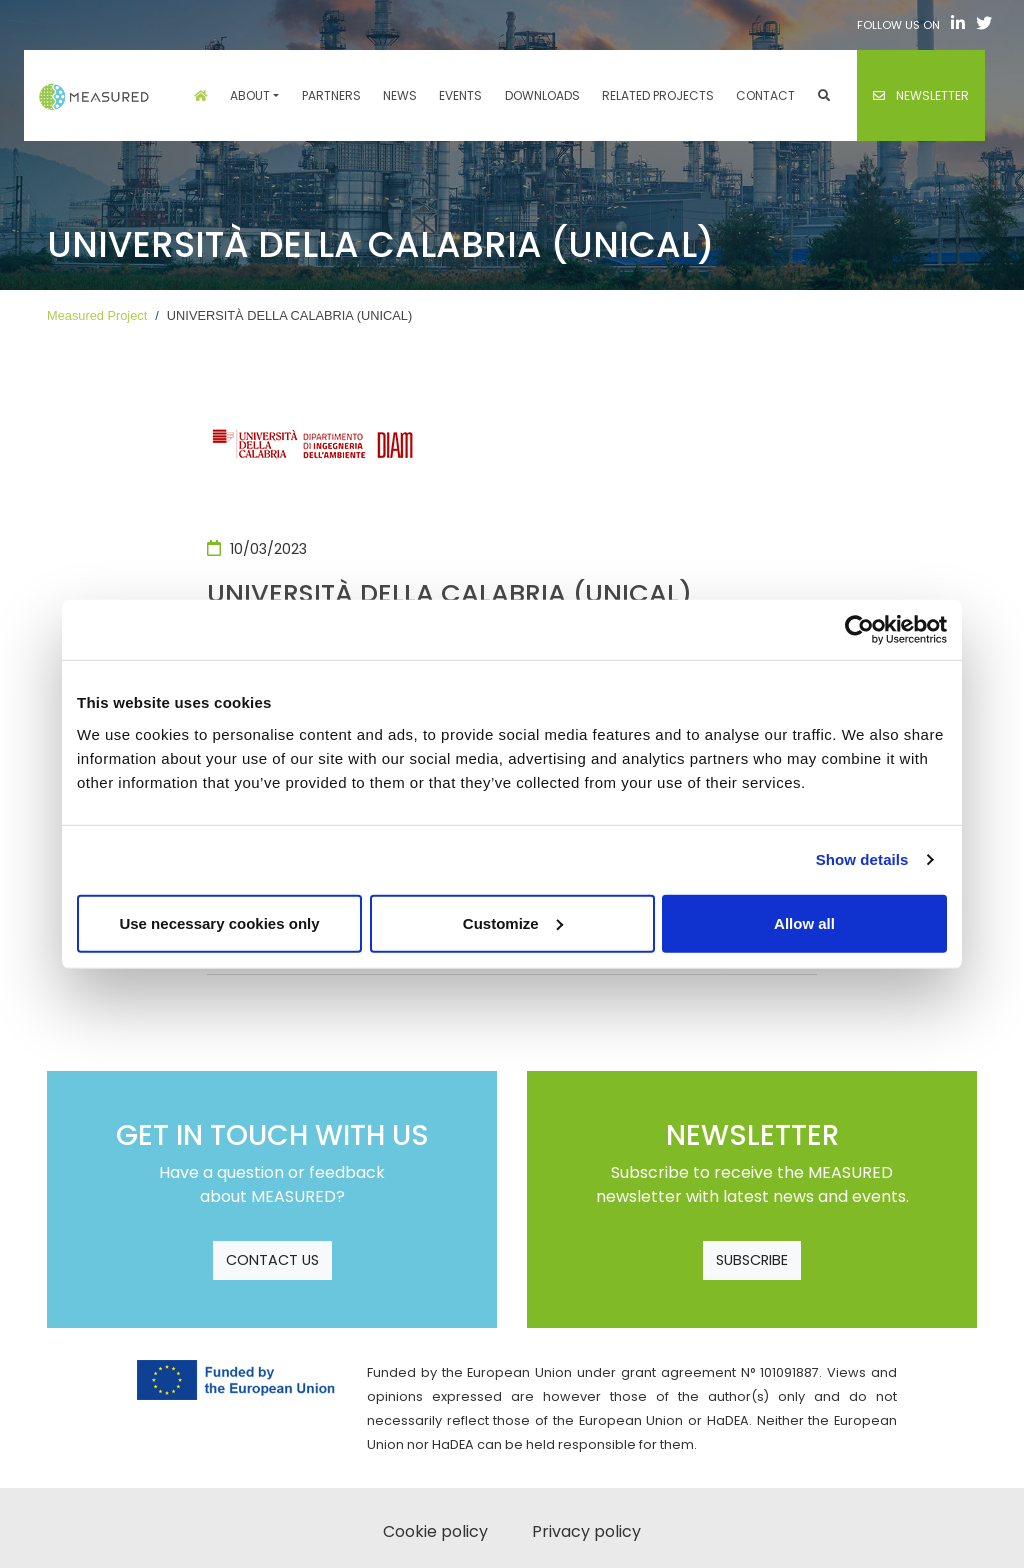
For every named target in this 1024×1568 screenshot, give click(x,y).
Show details (862, 859)
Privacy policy (586, 1531)
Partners (331, 95)
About (250, 95)
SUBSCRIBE (752, 1260)
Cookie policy (435, 1531)
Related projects (658, 95)
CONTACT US (272, 1260)
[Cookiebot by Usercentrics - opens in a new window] (859, 630)
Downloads (542, 95)
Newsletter (921, 95)
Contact (765, 95)
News (400, 95)
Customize (513, 922)
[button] (824, 96)
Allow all (804, 922)
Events (460, 95)
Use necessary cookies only (219, 922)
